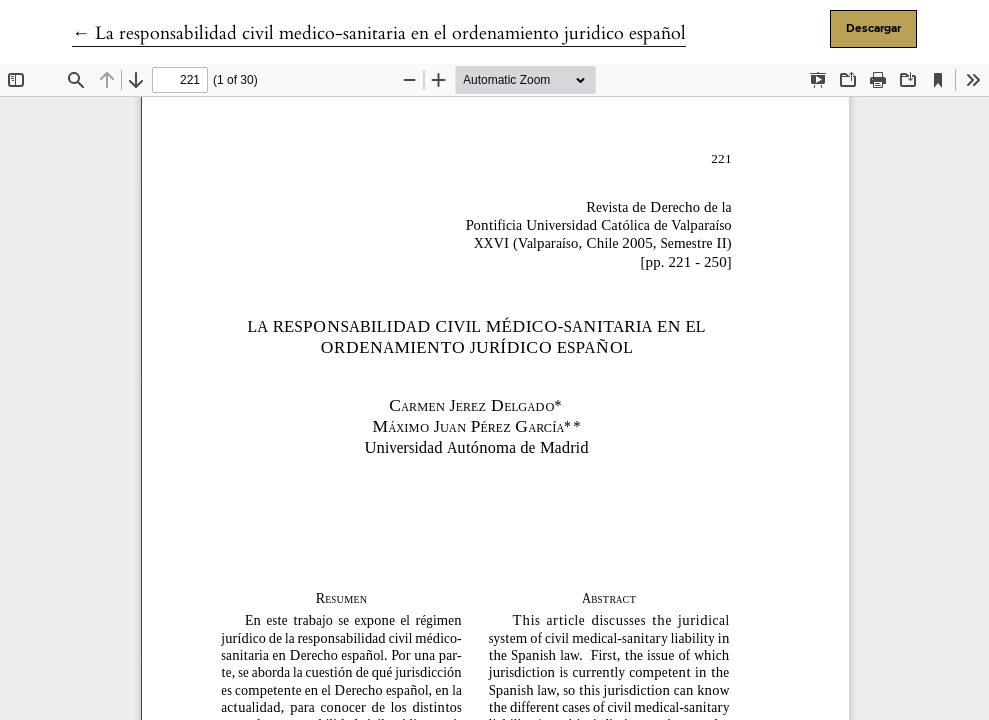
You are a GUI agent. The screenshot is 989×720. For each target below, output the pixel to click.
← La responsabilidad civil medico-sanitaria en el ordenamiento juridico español (379, 33)
